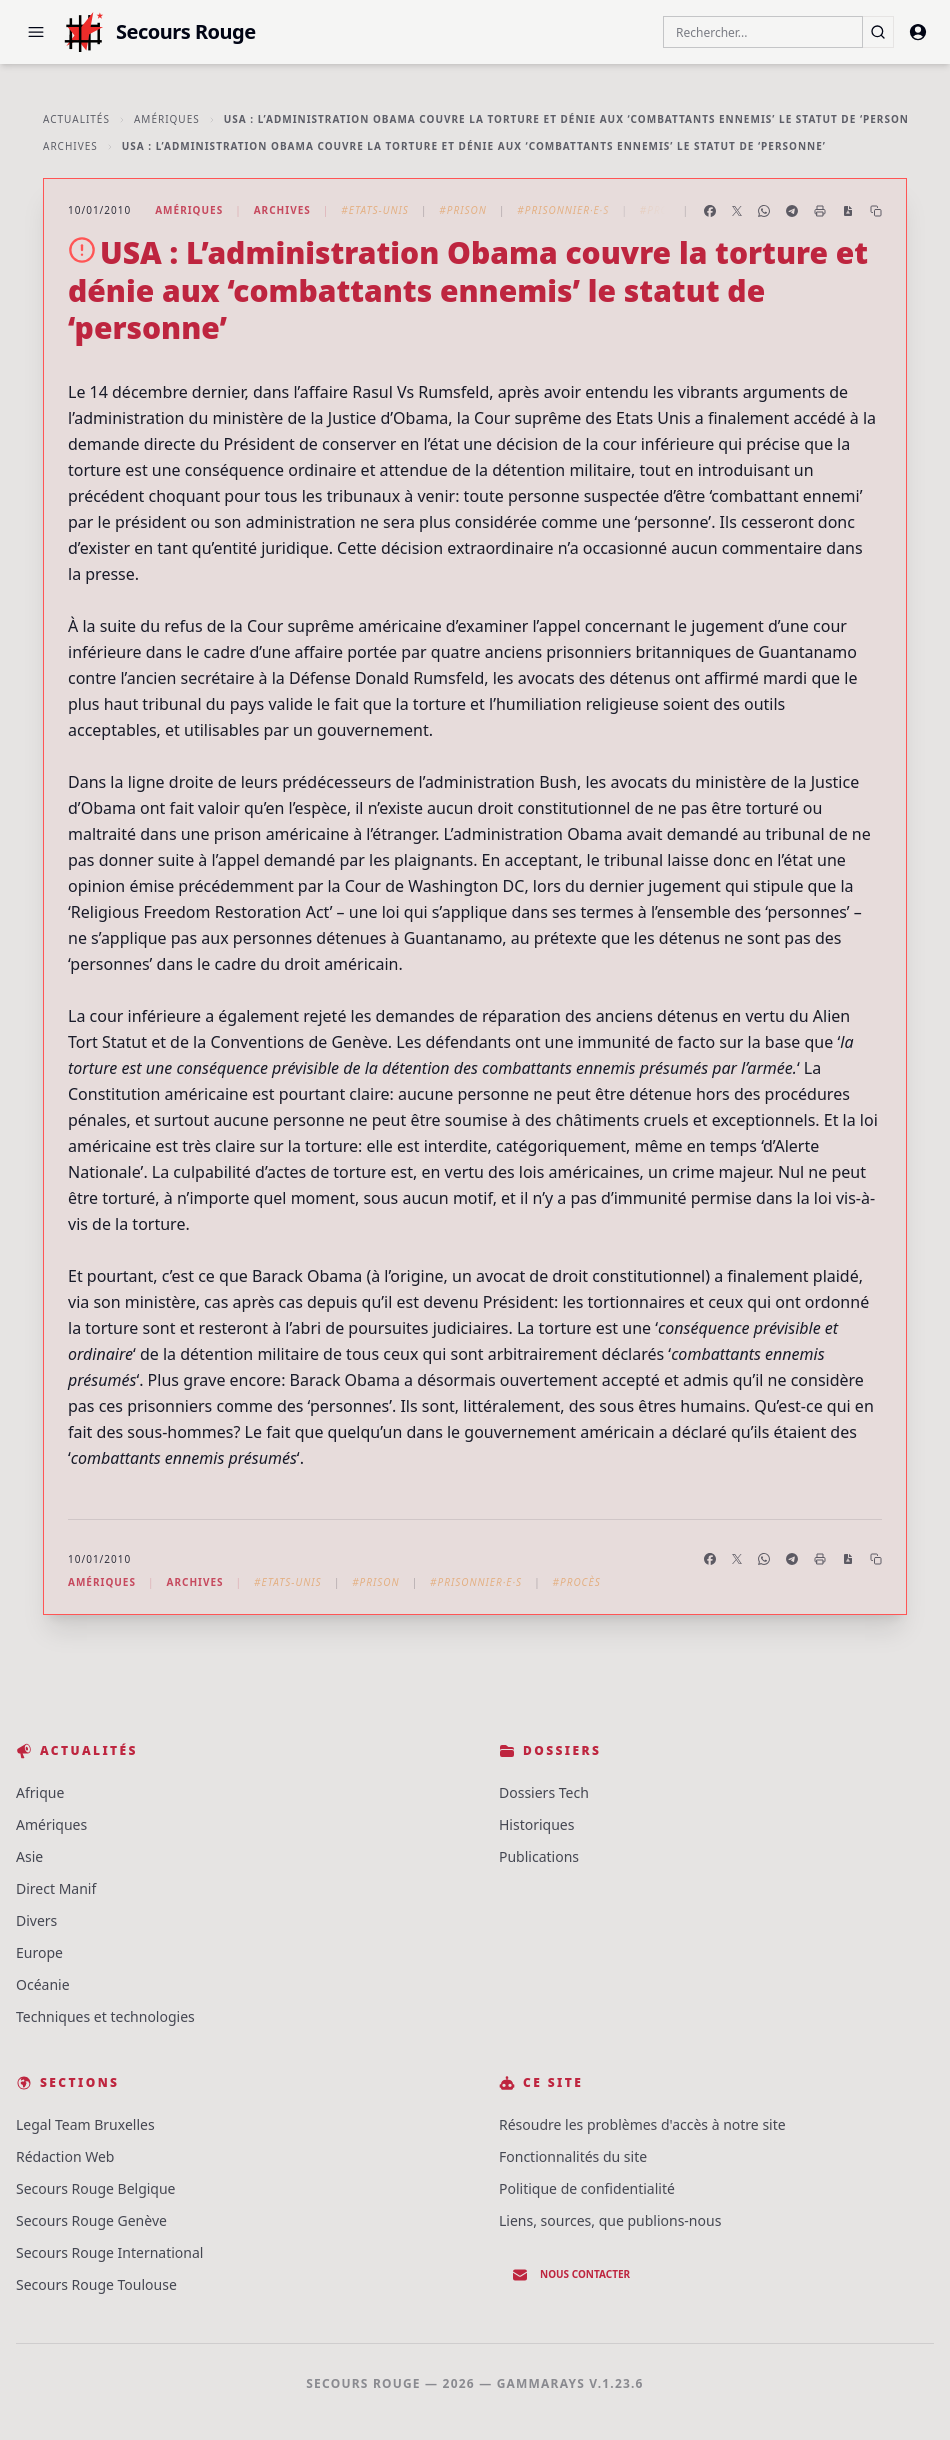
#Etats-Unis (375, 210)
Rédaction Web (65, 2156)
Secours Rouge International (109, 2252)
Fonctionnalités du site (573, 2156)
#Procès (664, 210)
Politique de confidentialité (587, 2188)
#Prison (462, 210)
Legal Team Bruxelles (85, 2124)
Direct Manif (56, 1888)
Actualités (76, 119)
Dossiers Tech (544, 1792)
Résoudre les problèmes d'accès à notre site (642, 2124)
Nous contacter (571, 2275)
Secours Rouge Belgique (96, 2188)
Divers (36, 1920)
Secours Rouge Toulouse (96, 2284)
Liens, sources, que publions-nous (610, 2220)
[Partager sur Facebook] (710, 211)
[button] (36, 32)
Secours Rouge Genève (91, 2220)
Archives (70, 146)
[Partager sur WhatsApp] (764, 211)
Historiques (536, 1824)
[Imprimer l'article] (820, 211)
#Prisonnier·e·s (563, 210)
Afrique (40, 1792)
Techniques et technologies (105, 2016)
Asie (29, 1856)
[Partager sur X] (737, 211)
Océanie (43, 1984)
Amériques (167, 119)
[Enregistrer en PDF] (848, 211)
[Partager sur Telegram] (792, 211)
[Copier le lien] (876, 211)
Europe (39, 1952)
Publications (539, 1856)
